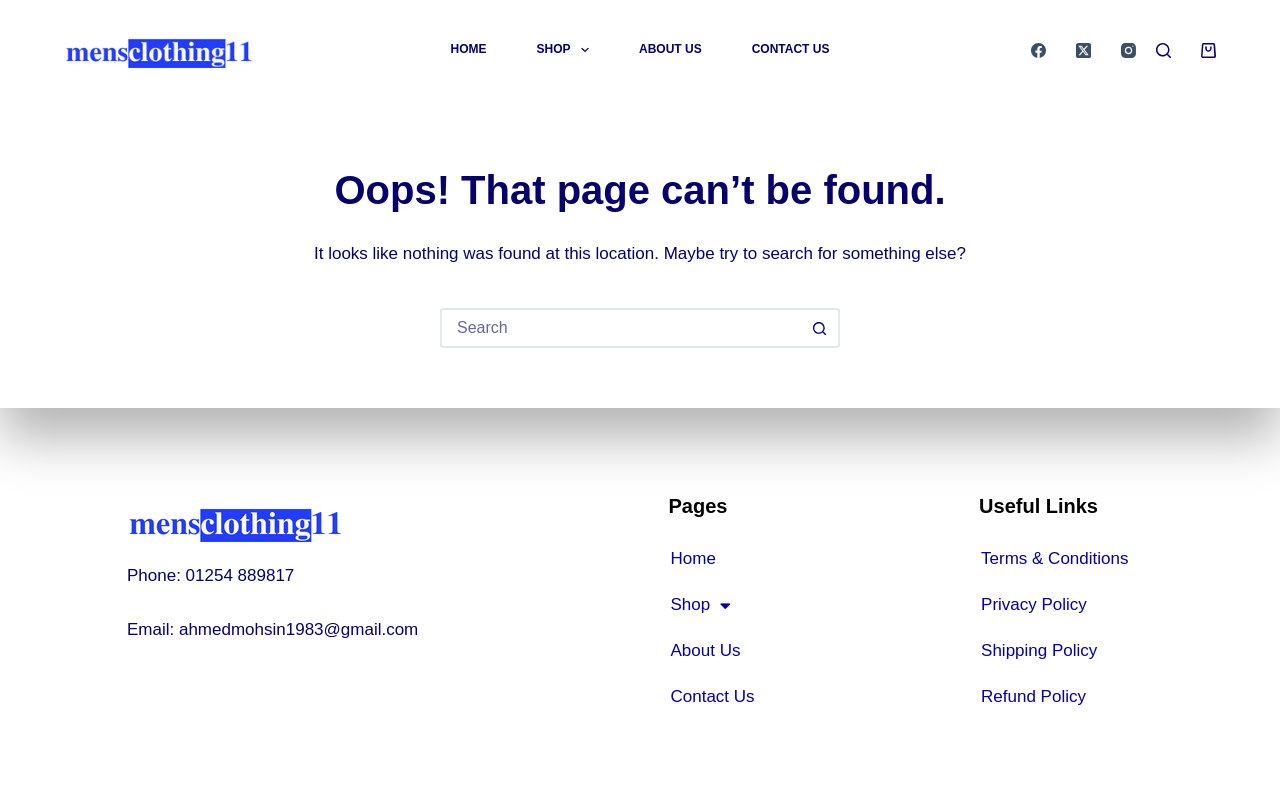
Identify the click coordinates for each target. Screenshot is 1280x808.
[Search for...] (620, 328)
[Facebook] (1038, 50)
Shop (700, 605)
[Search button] (820, 328)
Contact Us (712, 696)
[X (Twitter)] (1083, 50)
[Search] (1163, 50)
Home (692, 558)
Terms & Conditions (1054, 558)
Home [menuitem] (469, 49)
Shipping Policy (1039, 650)
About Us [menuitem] (670, 49)
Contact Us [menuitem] (791, 49)
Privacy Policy (1034, 604)
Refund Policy (1033, 696)
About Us (705, 650)
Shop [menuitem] (567, 50)
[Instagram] (1128, 50)
